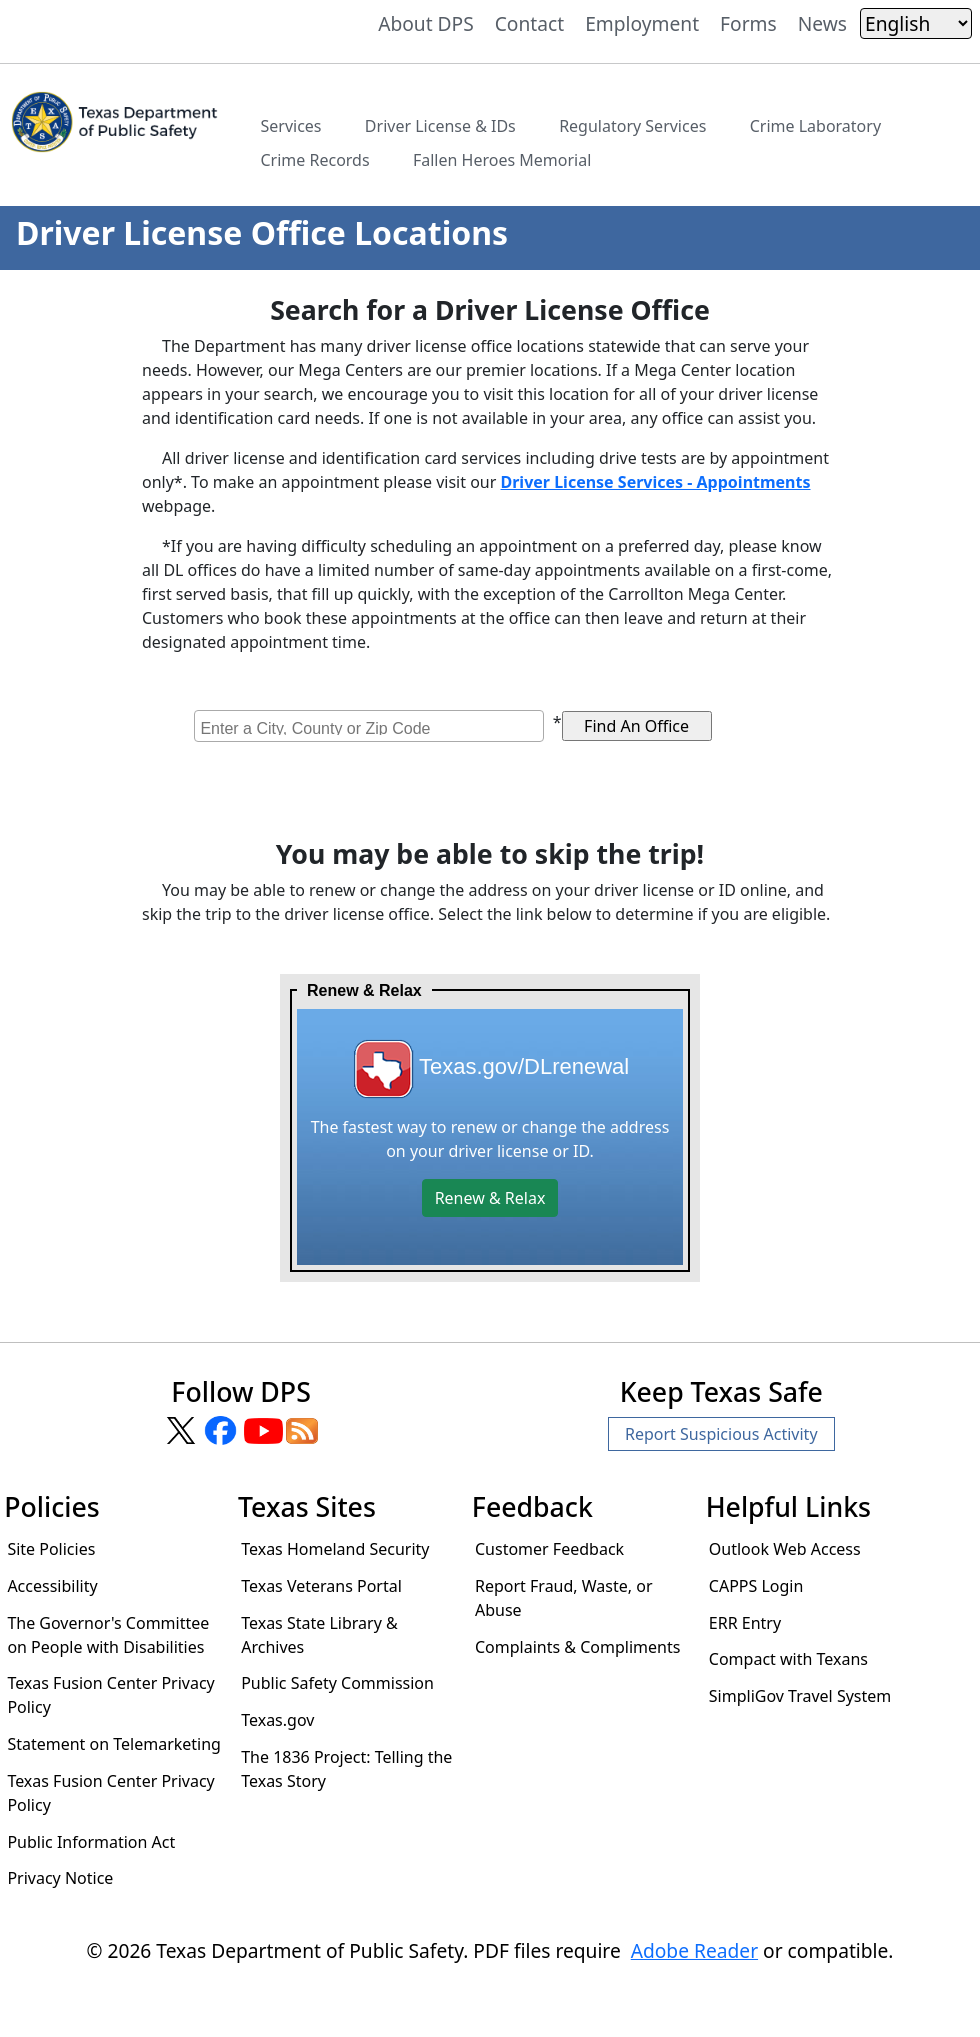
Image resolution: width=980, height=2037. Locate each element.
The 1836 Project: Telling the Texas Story (346, 1769)
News (822, 23)
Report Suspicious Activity (721, 1434)
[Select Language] (916, 23)
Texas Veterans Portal (321, 1586)
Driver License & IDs (440, 126)
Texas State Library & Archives (319, 1635)
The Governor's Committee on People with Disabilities (108, 1635)
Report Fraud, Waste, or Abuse (564, 1598)
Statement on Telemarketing (114, 1744)
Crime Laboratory (815, 126)
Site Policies (51, 1549)
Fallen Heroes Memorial (502, 160)
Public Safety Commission (337, 1683)
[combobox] (369, 726)
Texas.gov (277, 1720)
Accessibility (52, 1586)
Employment (642, 23)
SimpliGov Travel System (800, 1696)
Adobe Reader (694, 1950)
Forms (748, 23)
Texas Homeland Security (335, 1549)
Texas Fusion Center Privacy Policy (110, 1695)
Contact (529, 23)
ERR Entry (745, 1623)
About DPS (426, 23)
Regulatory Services (632, 126)
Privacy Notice (60, 1878)
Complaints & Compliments (577, 1647)
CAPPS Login (756, 1586)
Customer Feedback (549, 1549)
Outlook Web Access (785, 1549)
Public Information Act (91, 1842)
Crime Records (314, 160)
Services (290, 126)
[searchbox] (371, 726)
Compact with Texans (788, 1659)
